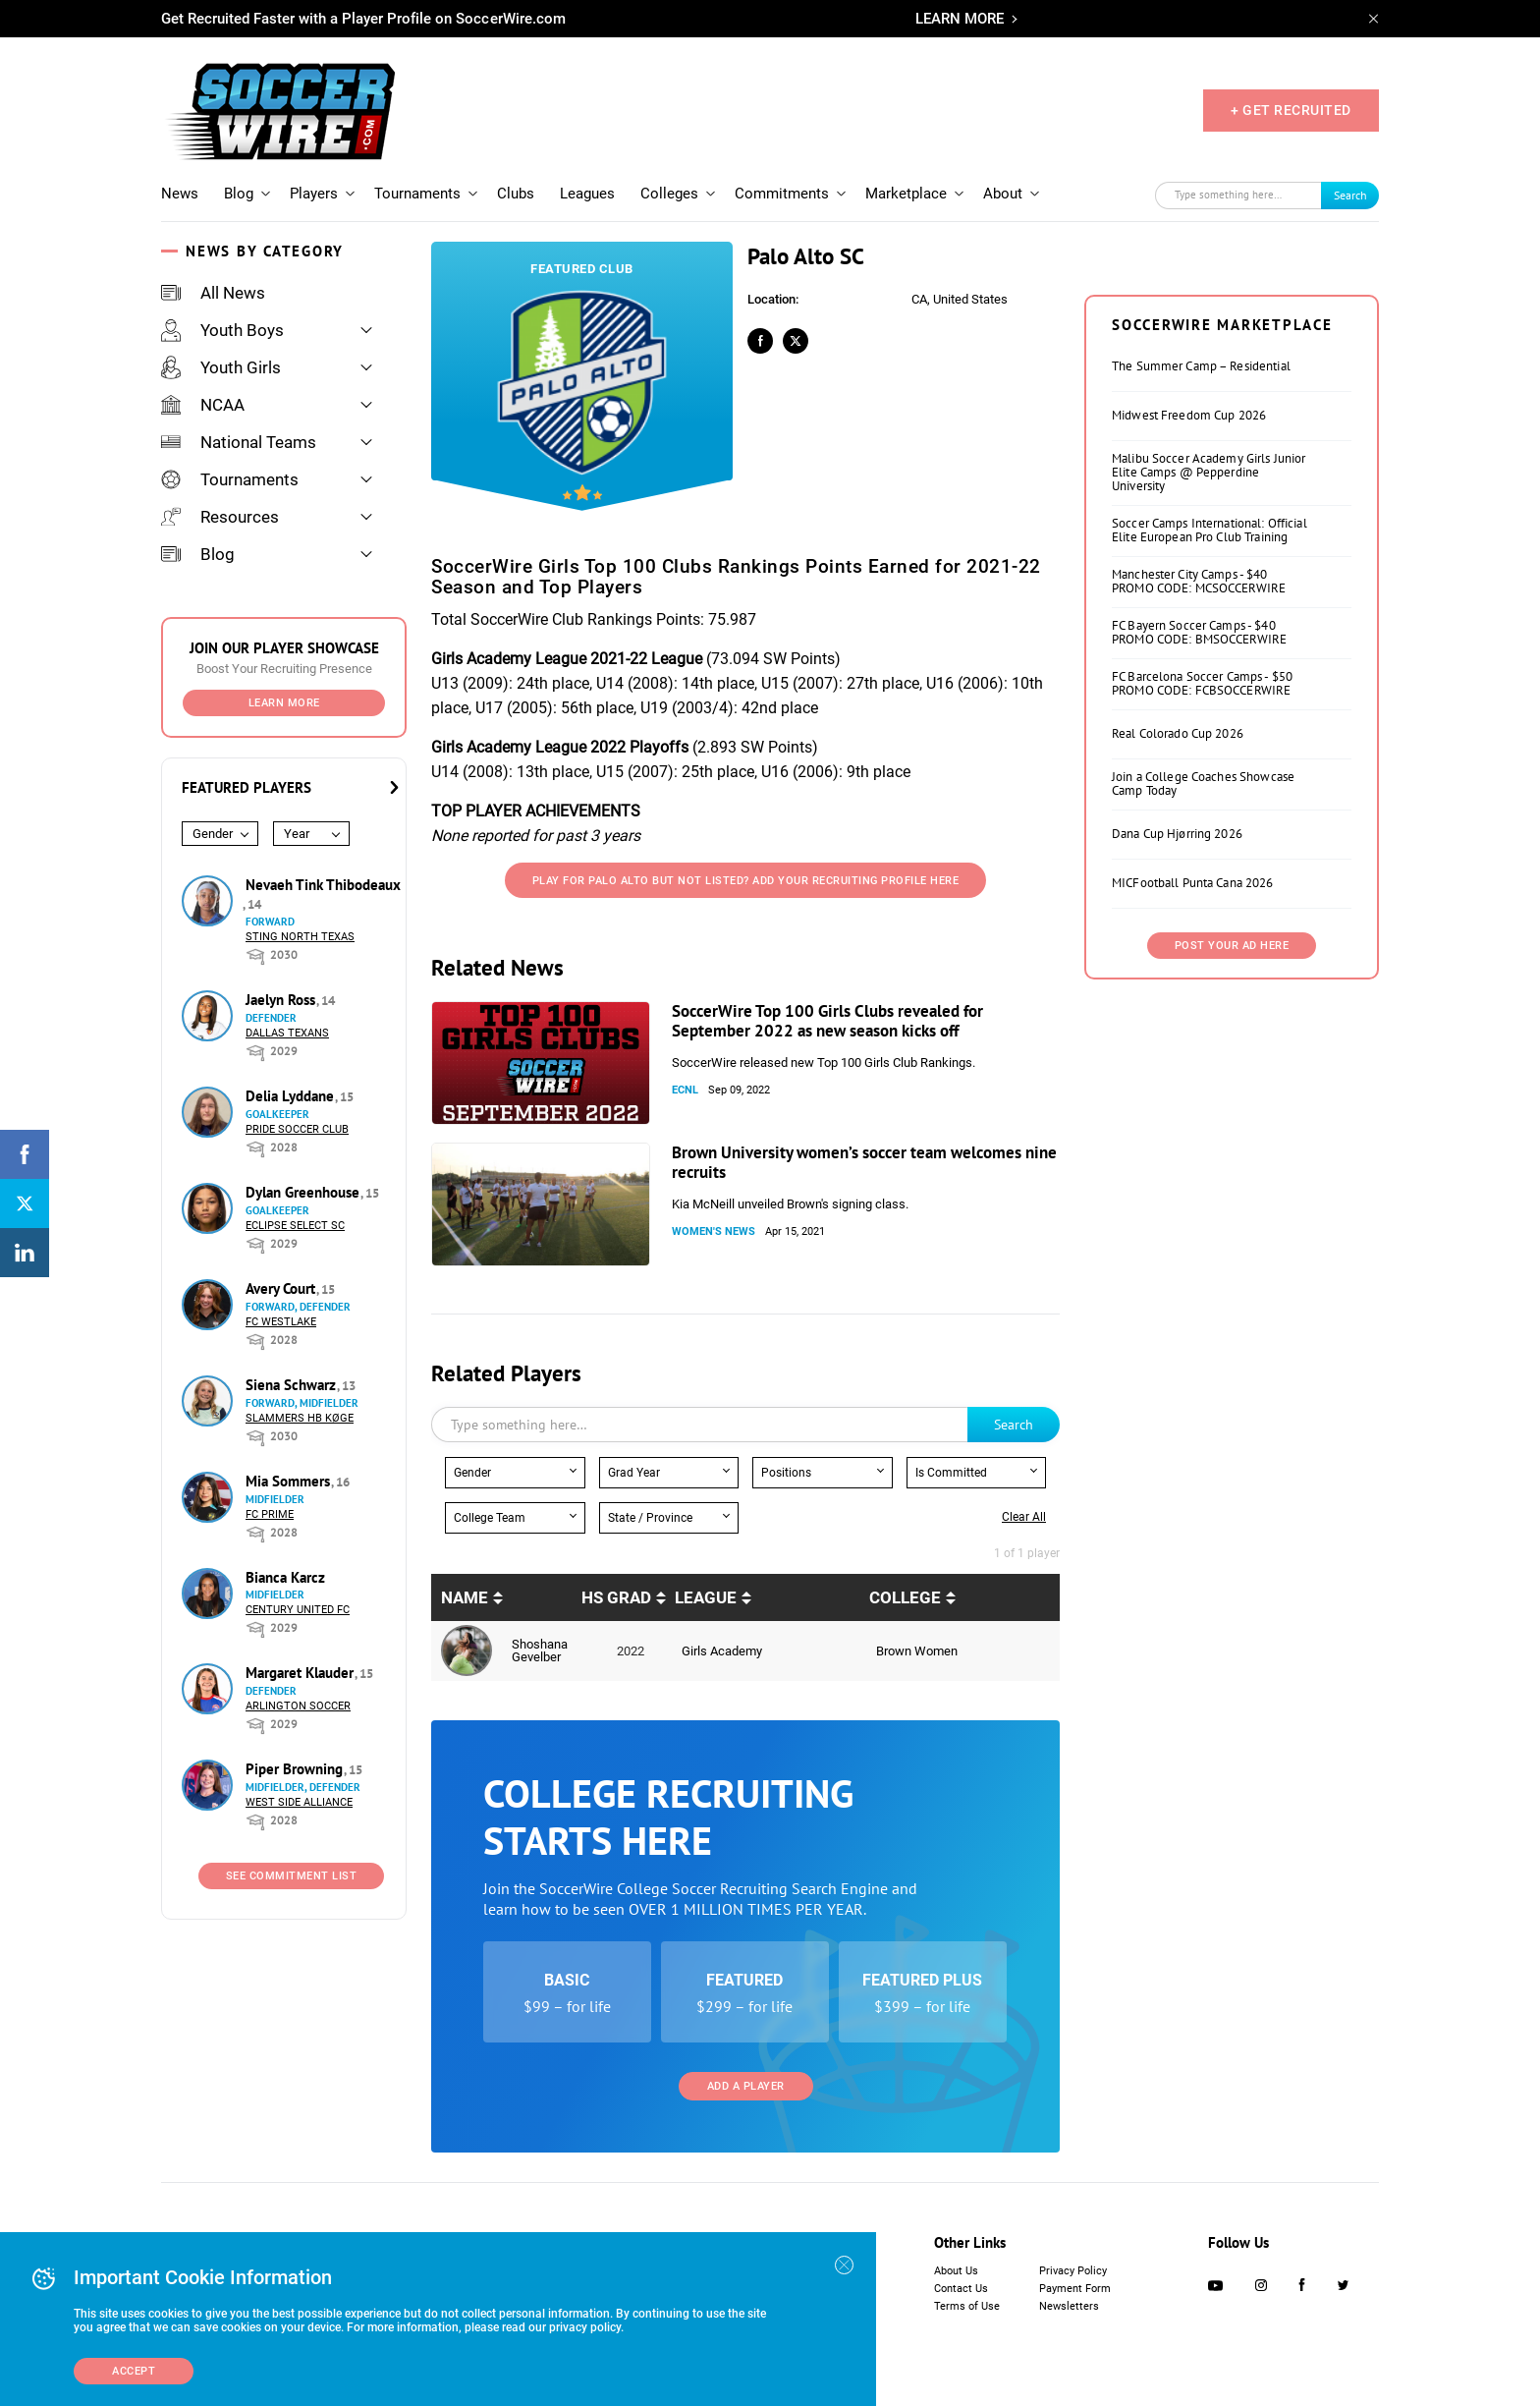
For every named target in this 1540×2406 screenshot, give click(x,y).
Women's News (713, 1231)
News (179, 193)
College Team (489, 1518)
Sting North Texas (300, 936)
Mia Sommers (290, 1481)
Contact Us (961, 2288)
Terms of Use (967, 2306)
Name (464, 1597)
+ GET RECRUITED (1291, 110)
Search (1350, 195)
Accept (133, 2371)
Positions (786, 1473)
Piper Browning (296, 1769)
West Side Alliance (299, 1802)
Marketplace (906, 193)
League (706, 1597)
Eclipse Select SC (295, 1225)
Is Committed (951, 1473)
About (1002, 193)
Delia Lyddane (292, 1096)
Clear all (1024, 1517)
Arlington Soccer (298, 1706)
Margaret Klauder (302, 1672)
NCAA (203, 405)
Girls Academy (722, 1651)
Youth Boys (222, 330)
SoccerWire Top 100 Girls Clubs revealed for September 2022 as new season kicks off (827, 1020)
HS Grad (616, 1597)
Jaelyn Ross (282, 999)
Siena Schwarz (293, 1384)
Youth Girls (221, 367)
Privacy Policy (1073, 2271)
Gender (212, 833)
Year (296, 833)
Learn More (284, 703)
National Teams (238, 442)
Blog (238, 193)
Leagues (587, 193)
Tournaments (417, 193)
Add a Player (746, 2086)
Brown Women (917, 1651)
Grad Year (634, 1473)
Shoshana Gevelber (540, 1650)
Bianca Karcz (285, 1577)
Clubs (515, 193)
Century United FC (298, 1609)
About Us (956, 2271)
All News (213, 293)
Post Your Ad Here (1232, 945)
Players (314, 193)
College (905, 1597)
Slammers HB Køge (300, 1418)
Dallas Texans (287, 1033)
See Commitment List (292, 1876)
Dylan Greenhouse (304, 1192)
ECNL (685, 1090)
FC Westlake (281, 1321)
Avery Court (282, 1288)
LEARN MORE (959, 19)
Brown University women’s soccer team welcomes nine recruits (864, 1162)
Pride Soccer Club (297, 1129)
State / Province (650, 1518)
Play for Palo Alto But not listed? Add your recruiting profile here (746, 880)
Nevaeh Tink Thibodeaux (323, 884)
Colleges (669, 193)
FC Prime (270, 1514)
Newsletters (1069, 2306)
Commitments (782, 193)
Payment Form (1075, 2288)
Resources (220, 517)
